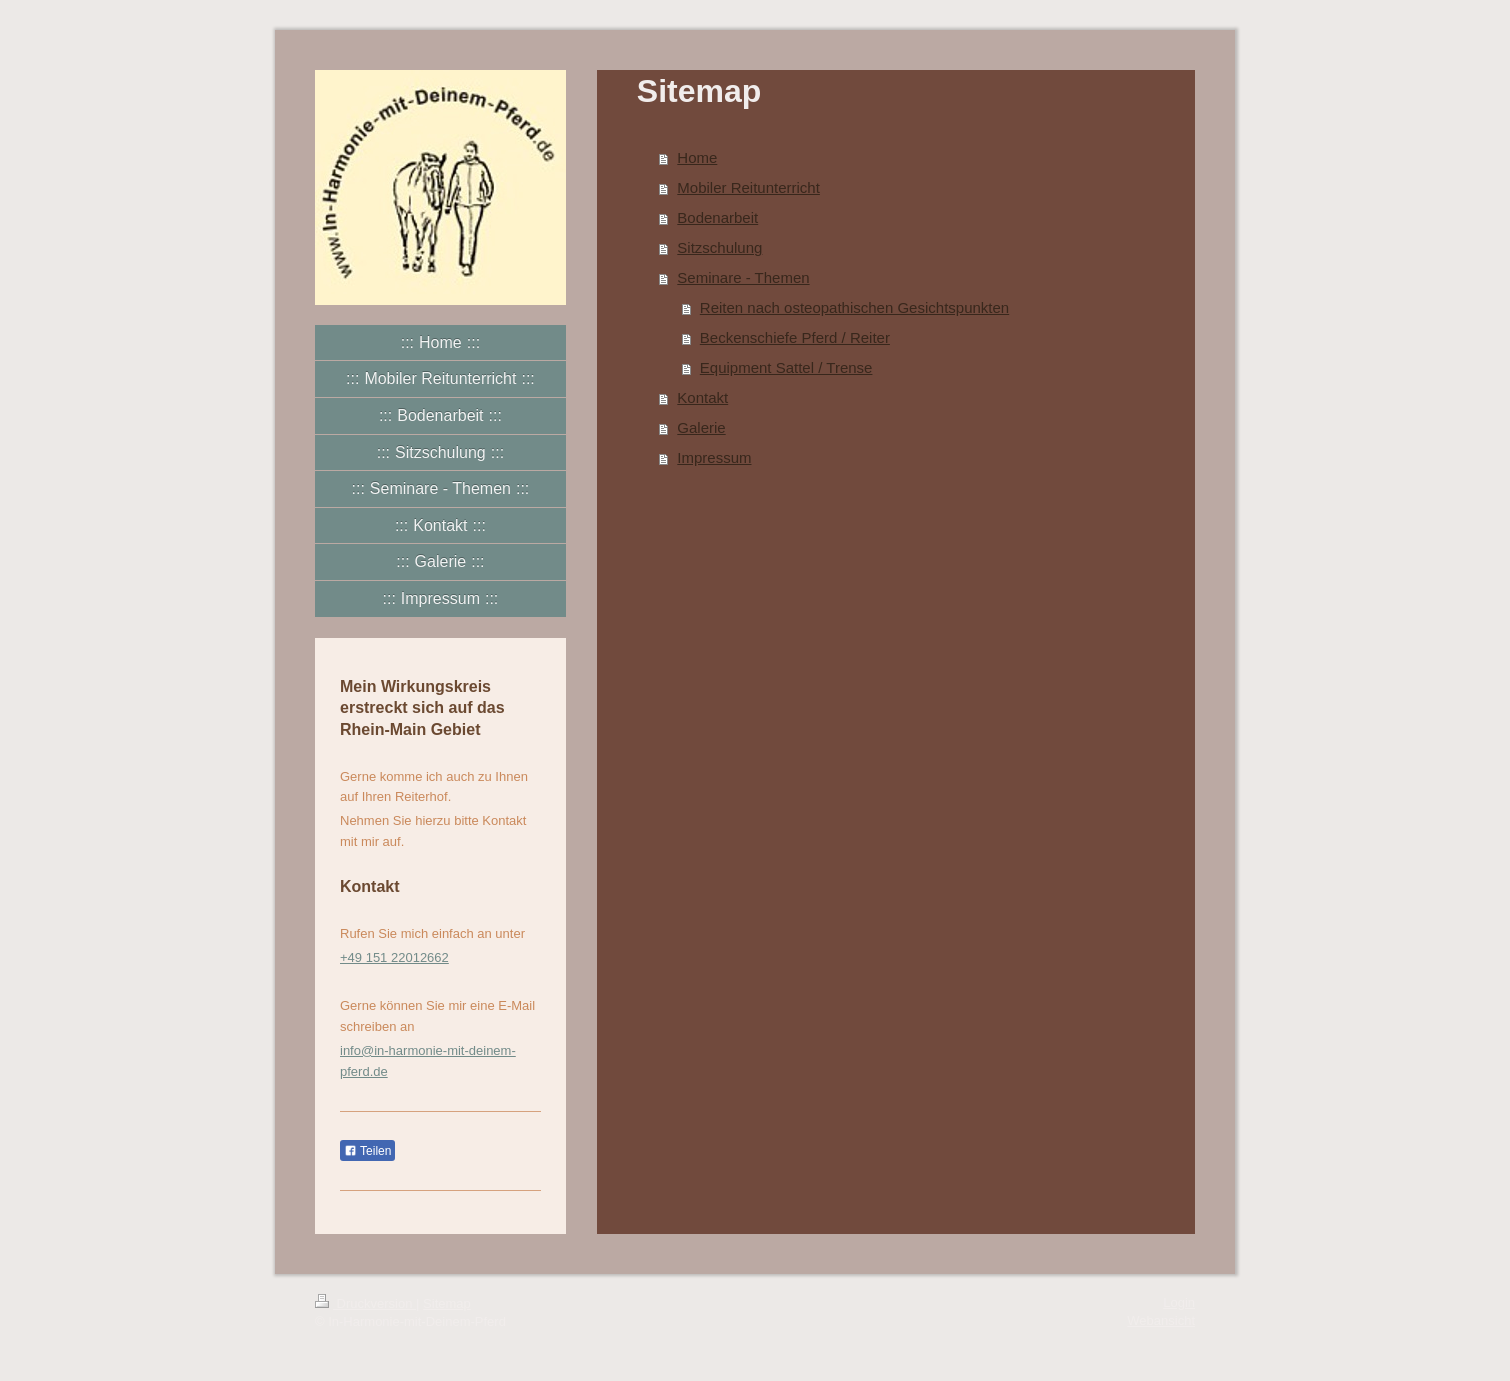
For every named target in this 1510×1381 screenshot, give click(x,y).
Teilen (367, 1151)
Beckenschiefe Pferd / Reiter (795, 337)
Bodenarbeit (717, 217)
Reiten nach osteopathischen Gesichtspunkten (854, 307)
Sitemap (447, 1303)
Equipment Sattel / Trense (786, 367)
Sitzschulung (719, 247)
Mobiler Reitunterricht (748, 187)
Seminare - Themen (743, 277)
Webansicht (1161, 1320)
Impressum (714, 457)
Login (1179, 1302)
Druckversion (365, 1303)
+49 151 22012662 (394, 957)
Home (697, 157)
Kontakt (702, 397)
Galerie (701, 427)
